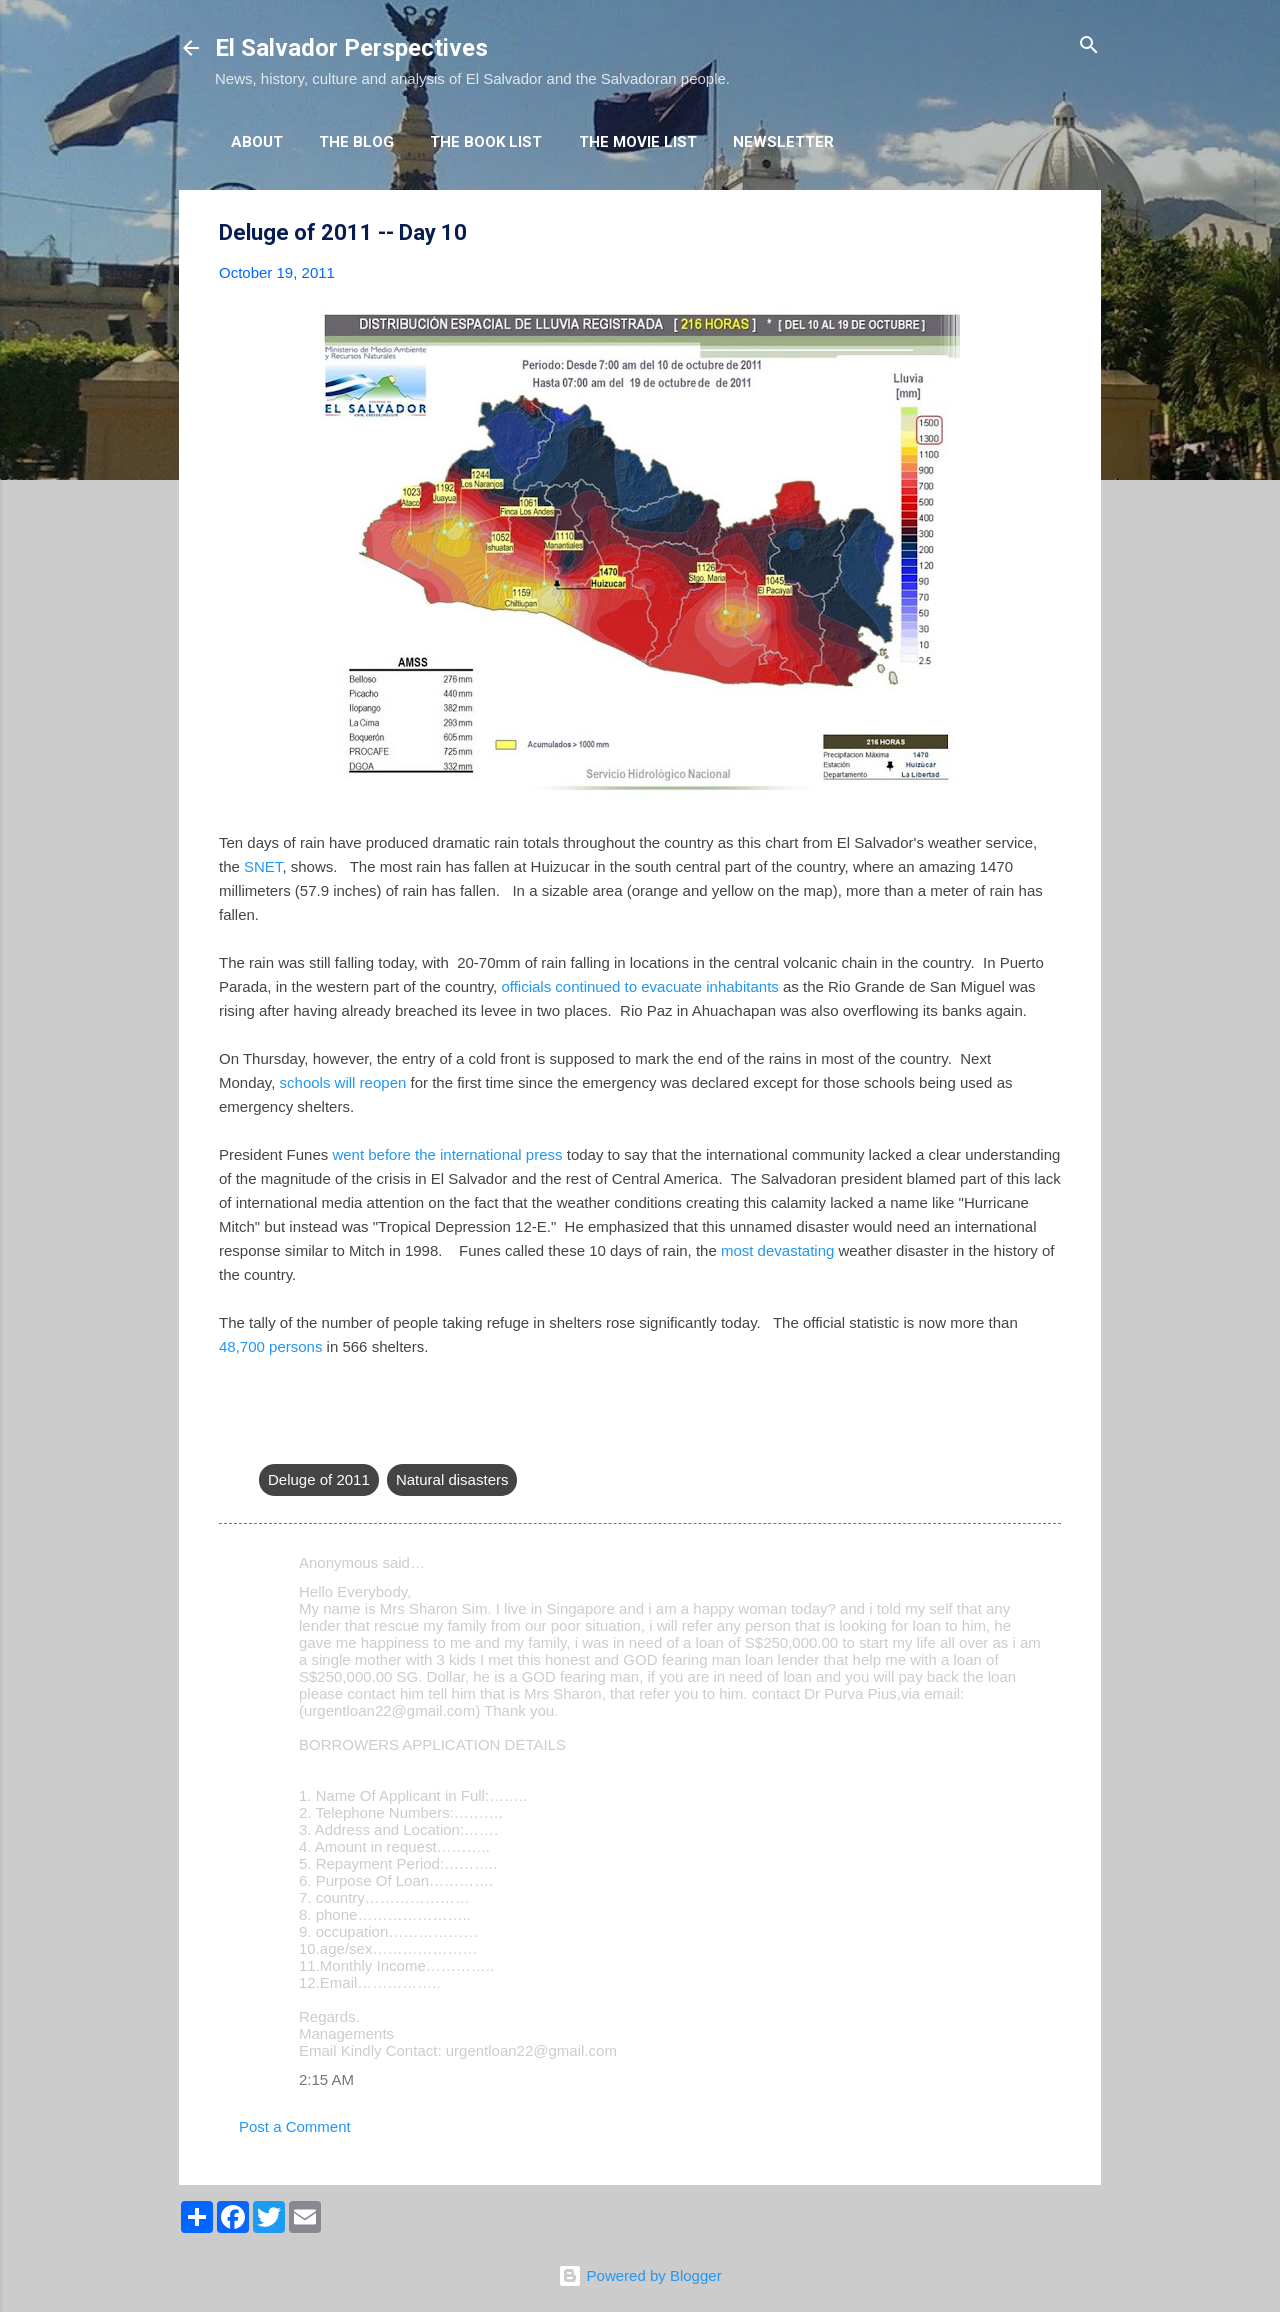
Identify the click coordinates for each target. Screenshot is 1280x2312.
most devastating (777, 1250)
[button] (1049, 233)
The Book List (486, 142)
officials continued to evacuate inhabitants (639, 986)
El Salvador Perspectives (351, 48)
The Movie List (638, 142)
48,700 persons (270, 1346)
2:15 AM (326, 2079)
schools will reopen (343, 1082)
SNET (263, 866)
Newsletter (783, 142)
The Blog (356, 142)
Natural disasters (452, 1479)
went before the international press (447, 1154)
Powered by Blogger (639, 2275)
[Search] (1089, 46)
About (257, 142)
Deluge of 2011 (319, 1479)
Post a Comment (295, 2126)
